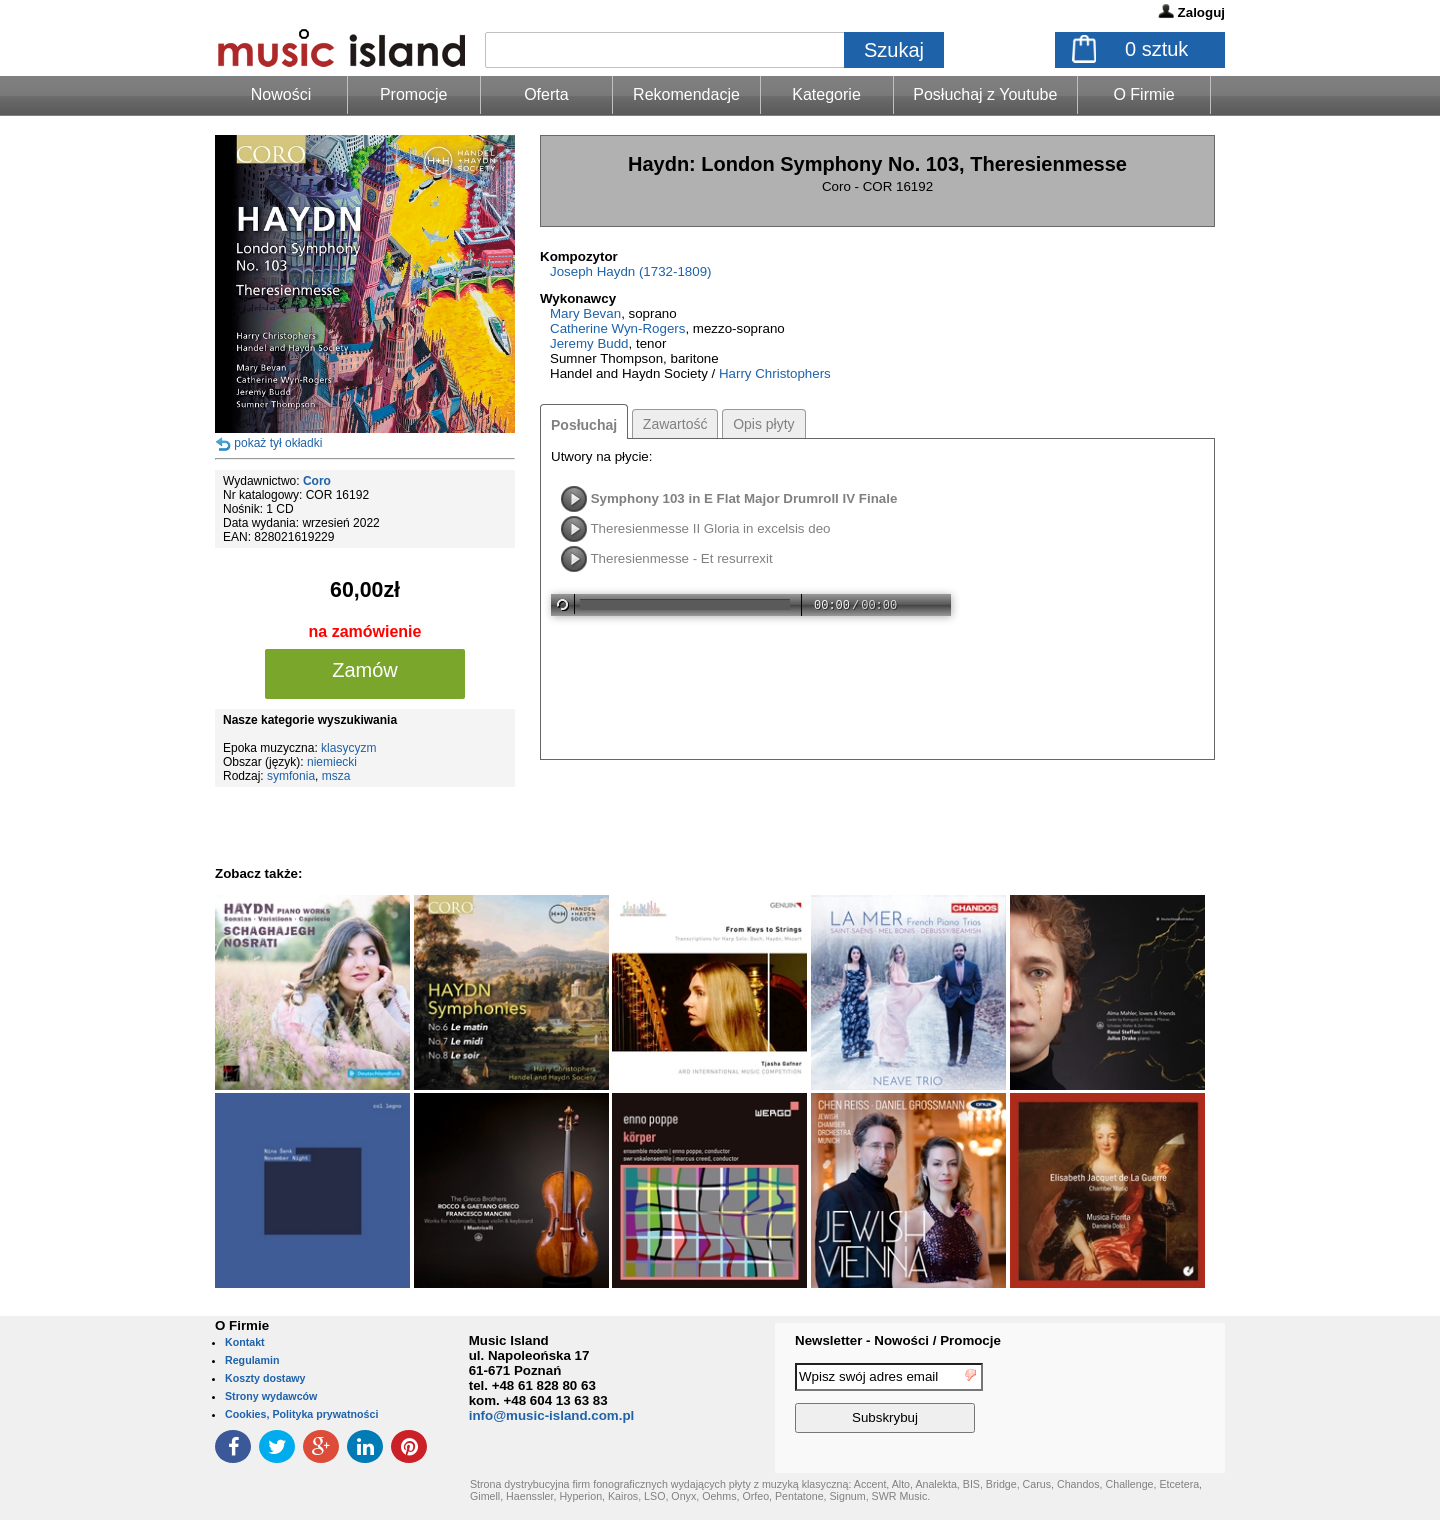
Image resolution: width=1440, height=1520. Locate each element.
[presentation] (1143, 1401)
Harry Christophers (775, 373)
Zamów (365, 670)
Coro (317, 481)
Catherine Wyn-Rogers (617, 328)
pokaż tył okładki (278, 443)
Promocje (414, 94)
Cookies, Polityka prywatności (301, 1414)
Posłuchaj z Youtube (985, 94)
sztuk (1156, 49)
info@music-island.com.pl (552, 1415)
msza (336, 776)
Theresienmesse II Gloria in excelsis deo (710, 528)
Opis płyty (763, 424)
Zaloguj (1201, 12)
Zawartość (675, 424)
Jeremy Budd (589, 343)
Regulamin (252, 1360)
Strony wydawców (271, 1396)
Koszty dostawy (265, 1378)
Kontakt (245, 1342)
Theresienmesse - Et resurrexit (681, 558)
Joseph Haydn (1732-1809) (631, 271)
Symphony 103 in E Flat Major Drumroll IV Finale (744, 498)
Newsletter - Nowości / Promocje (898, 1340)
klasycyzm (348, 748)
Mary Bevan (585, 313)
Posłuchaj (584, 425)
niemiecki (332, 762)
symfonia (291, 776)
